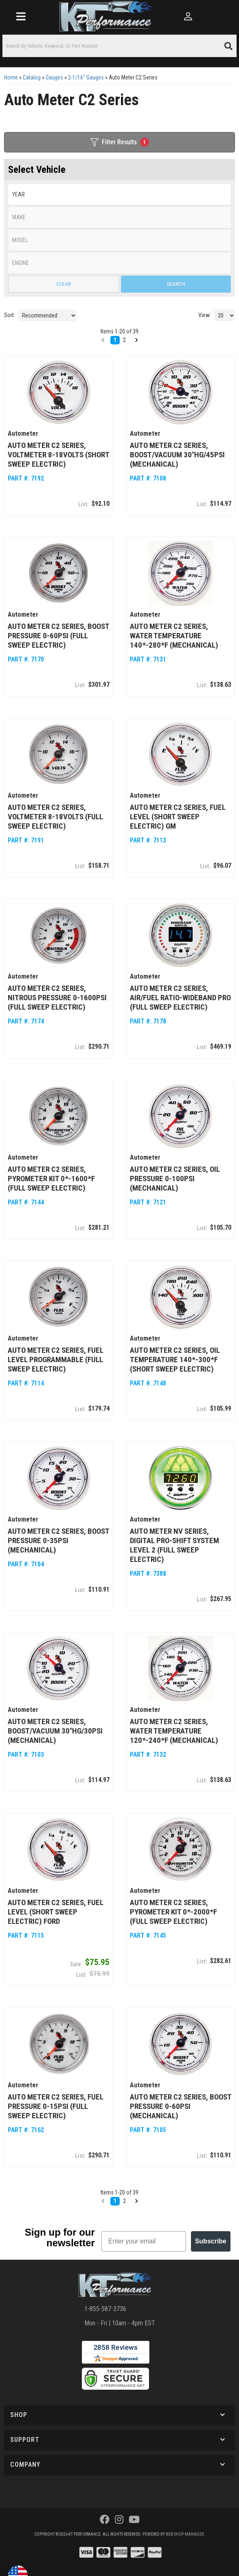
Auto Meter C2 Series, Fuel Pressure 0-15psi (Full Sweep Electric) (55, 2106)
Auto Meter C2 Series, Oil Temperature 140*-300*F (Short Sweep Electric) (175, 1359)
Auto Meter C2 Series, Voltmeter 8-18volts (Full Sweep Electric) (55, 817)
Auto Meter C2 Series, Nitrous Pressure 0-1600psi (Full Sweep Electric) (57, 998)
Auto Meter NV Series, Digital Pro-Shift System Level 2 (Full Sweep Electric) (174, 1545)
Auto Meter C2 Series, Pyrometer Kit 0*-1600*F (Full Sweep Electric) (51, 1178)
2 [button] (124, 2201)
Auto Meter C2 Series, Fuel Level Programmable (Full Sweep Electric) (55, 1359)
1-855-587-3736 (105, 2309)
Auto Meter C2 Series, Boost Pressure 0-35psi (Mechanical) (58, 1540)
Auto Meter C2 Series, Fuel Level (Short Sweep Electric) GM (178, 817)
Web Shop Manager (185, 2534)
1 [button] (115, 2201)
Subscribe (210, 2241)
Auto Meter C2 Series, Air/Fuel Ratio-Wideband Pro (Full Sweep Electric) (180, 998)
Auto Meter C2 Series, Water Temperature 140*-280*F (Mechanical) (174, 636)
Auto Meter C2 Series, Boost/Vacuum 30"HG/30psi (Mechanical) (55, 1731)
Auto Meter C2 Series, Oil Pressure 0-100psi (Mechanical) (175, 1178)
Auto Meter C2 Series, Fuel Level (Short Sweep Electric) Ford (55, 1912)
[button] (103, 2201)
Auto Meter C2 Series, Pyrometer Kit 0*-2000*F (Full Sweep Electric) (173, 1912)
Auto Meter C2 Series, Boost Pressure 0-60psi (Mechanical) (180, 2106)
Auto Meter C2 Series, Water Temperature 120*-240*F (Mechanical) (174, 1731)
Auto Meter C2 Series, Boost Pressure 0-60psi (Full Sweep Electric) (58, 636)
